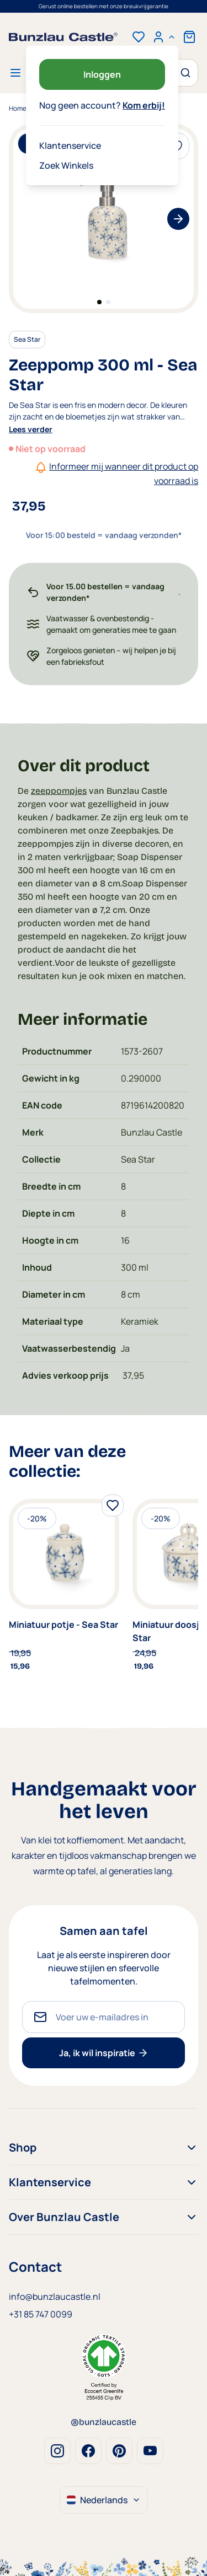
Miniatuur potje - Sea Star (63, 1624)
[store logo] (63, 37)
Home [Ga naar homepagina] (17, 108)
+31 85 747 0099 (40, 2314)
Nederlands (104, 2500)
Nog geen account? (102, 105)
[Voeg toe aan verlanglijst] (113, 1505)
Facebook (88, 2451)
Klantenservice (70, 145)
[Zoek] (184, 73)
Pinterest (119, 2451)
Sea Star (27, 339)
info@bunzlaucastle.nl (54, 2296)
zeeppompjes (59, 791)
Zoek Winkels (66, 165)
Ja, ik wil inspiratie (103, 2053)
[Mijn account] (164, 37)
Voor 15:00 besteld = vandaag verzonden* (103, 6)
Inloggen (102, 74)
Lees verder (30, 429)
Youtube (150, 2451)
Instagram (57, 2451)
